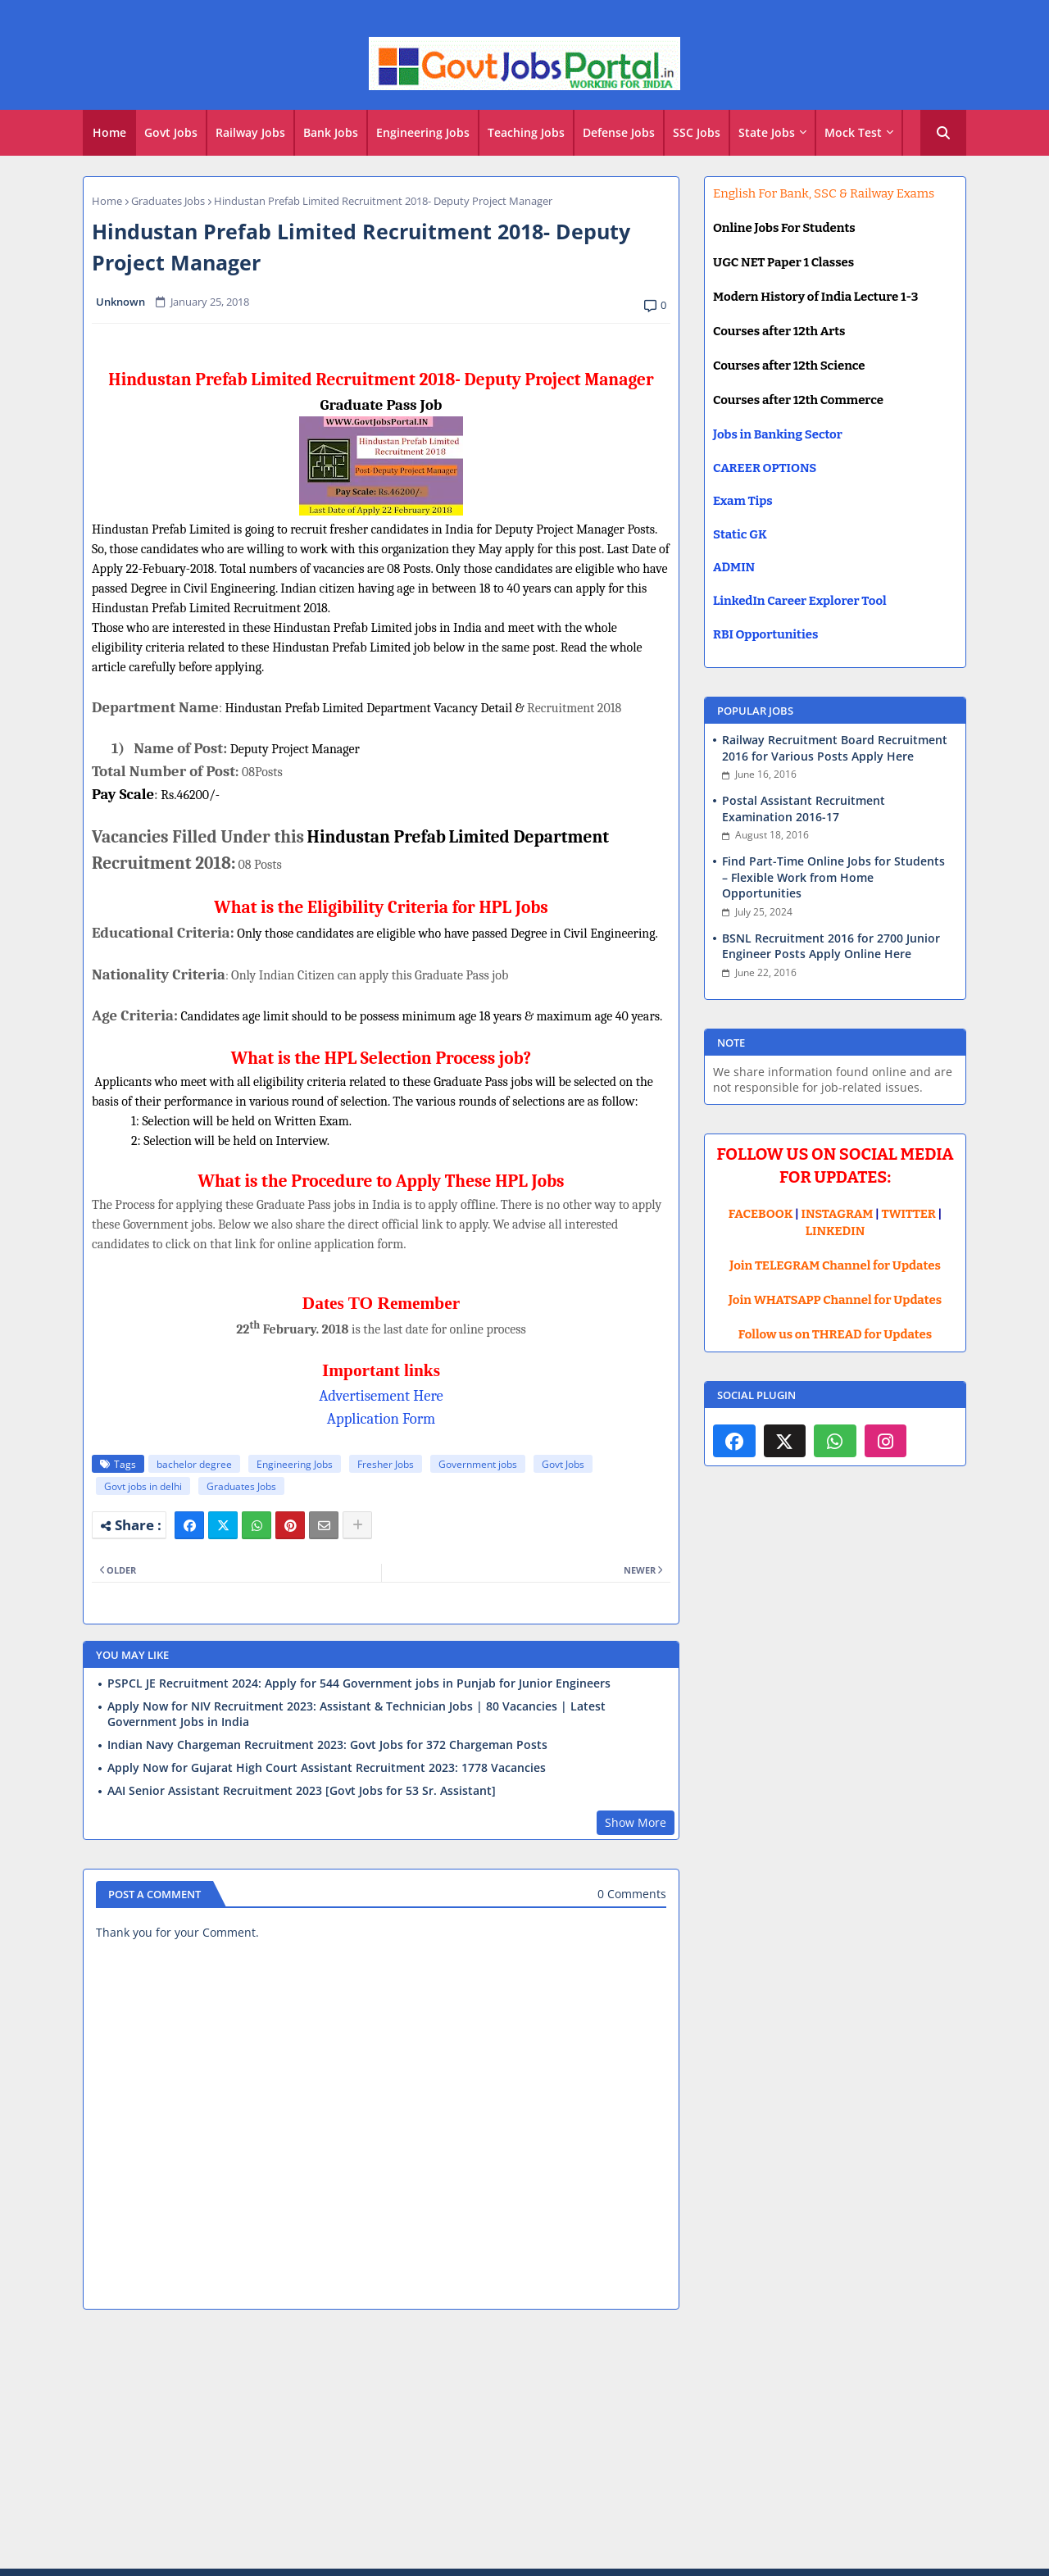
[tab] (109, 133)
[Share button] (357, 1525)
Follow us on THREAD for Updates (835, 1334)
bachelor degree (194, 1464)
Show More (635, 1822)
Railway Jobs (250, 132)
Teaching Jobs (526, 132)
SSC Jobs (696, 132)
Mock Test (853, 132)
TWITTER (908, 1213)
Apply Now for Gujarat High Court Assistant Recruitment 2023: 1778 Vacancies (326, 1767)
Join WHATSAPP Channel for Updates (835, 1300)
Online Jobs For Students (784, 227)
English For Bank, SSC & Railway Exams (823, 193)
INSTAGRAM (838, 1213)
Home (109, 132)
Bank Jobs (330, 132)
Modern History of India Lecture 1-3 (815, 296)
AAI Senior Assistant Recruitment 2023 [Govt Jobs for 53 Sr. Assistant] (301, 1790)
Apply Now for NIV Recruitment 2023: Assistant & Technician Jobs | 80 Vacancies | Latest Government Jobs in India (356, 1714)
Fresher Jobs (385, 1464)
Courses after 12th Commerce (798, 400)
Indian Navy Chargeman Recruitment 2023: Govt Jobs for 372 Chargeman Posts (327, 1745)
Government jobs (477, 1464)
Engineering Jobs (423, 132)
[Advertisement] (524, 2441)
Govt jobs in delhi (143, 1486)
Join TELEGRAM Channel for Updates (835, 1265)
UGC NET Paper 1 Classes (783, 262)
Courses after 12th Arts (779, 331)
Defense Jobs (619, 132)
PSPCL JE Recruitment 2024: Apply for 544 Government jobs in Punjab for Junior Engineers (359, 1683)
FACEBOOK (761, 1213)
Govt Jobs (171, 132)
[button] (943, 133)
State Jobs (766, 132)
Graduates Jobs (168, 200)
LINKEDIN (835, 1231)
